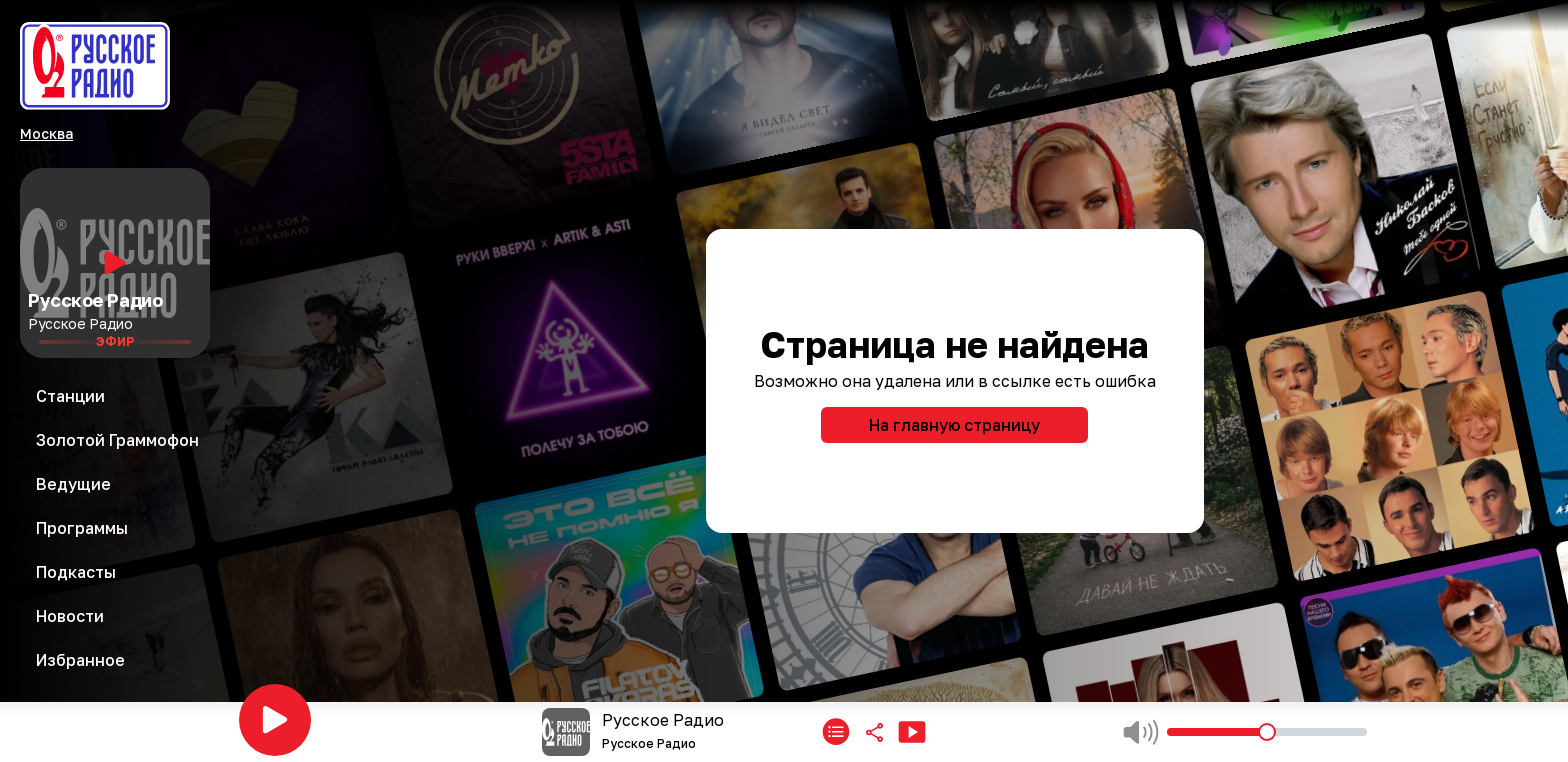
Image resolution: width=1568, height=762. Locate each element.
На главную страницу (954, 425)
